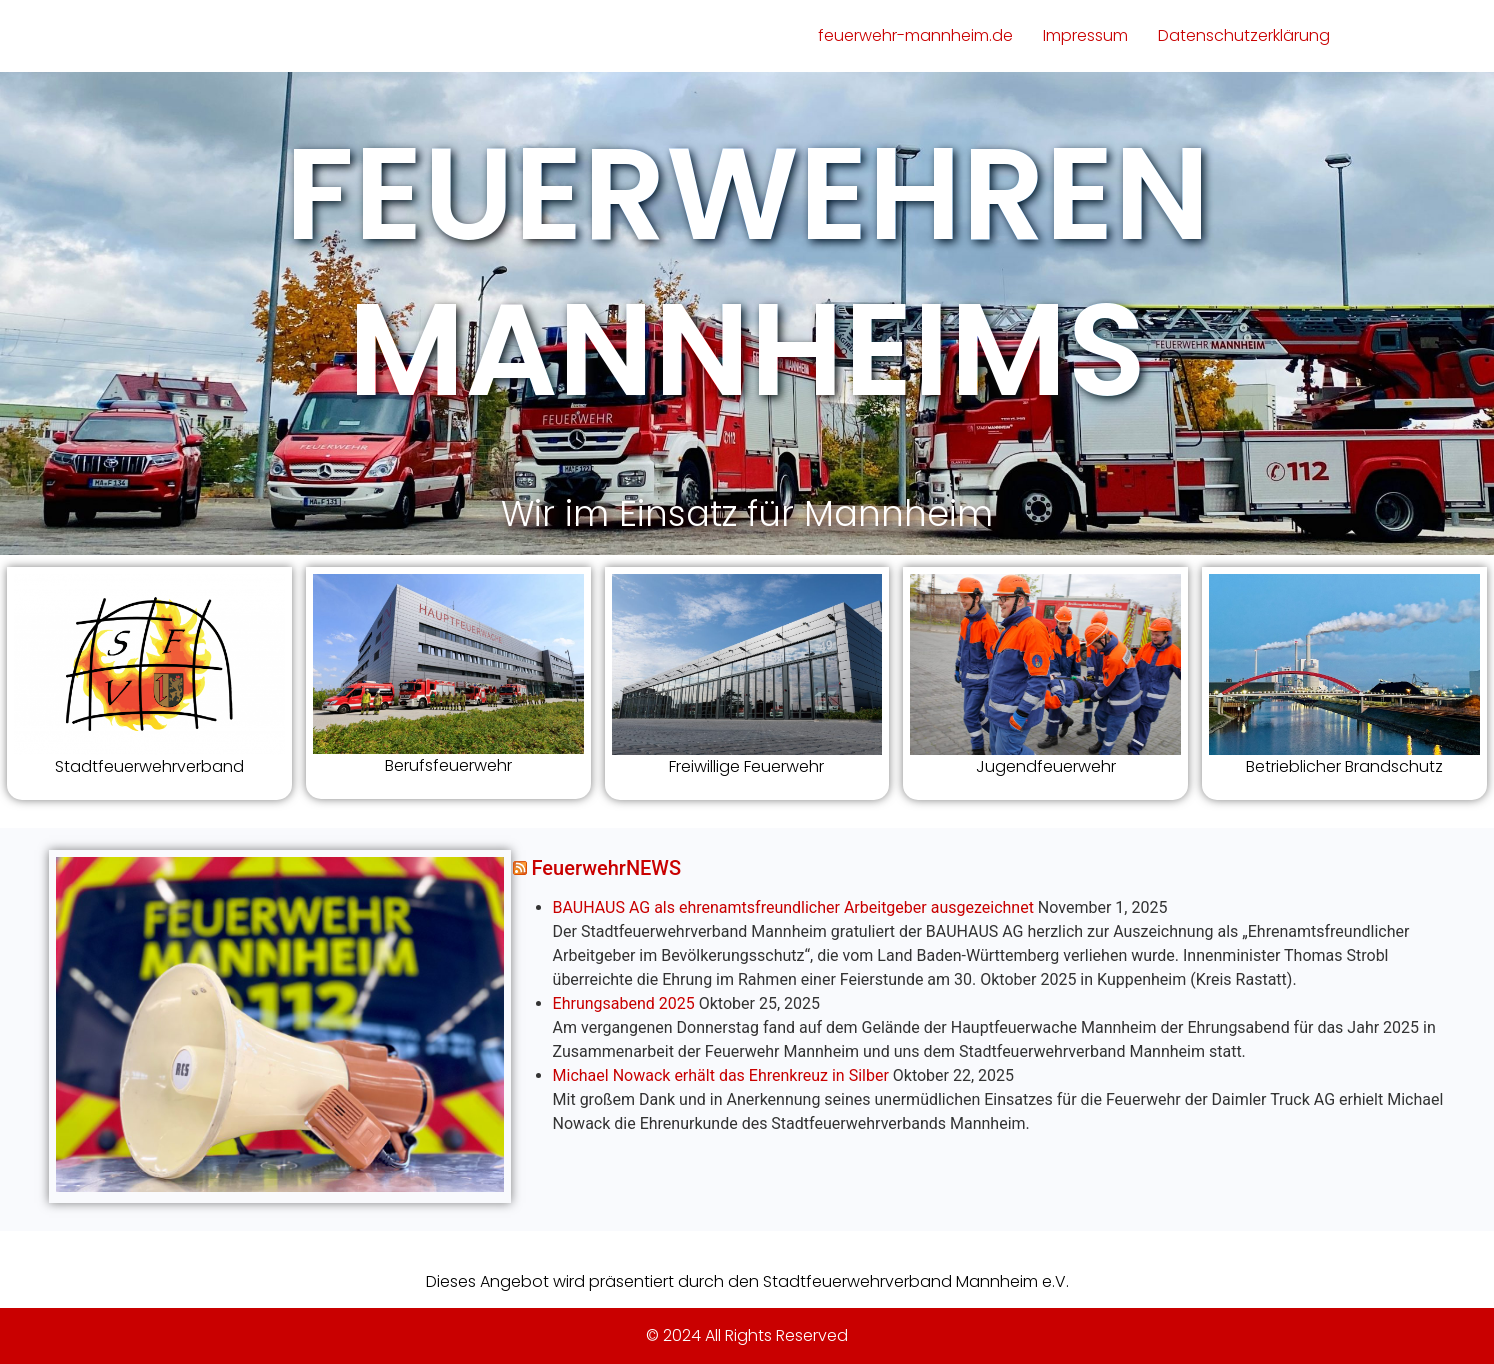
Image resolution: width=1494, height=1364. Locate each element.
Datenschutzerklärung (1244, 35)
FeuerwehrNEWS (607, 868)
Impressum (1085, 35)
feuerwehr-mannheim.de (915, 35)
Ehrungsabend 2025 (624, 1003)
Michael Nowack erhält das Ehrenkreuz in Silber (721, 1075)
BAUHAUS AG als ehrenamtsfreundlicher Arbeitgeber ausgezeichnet (793, 907)
